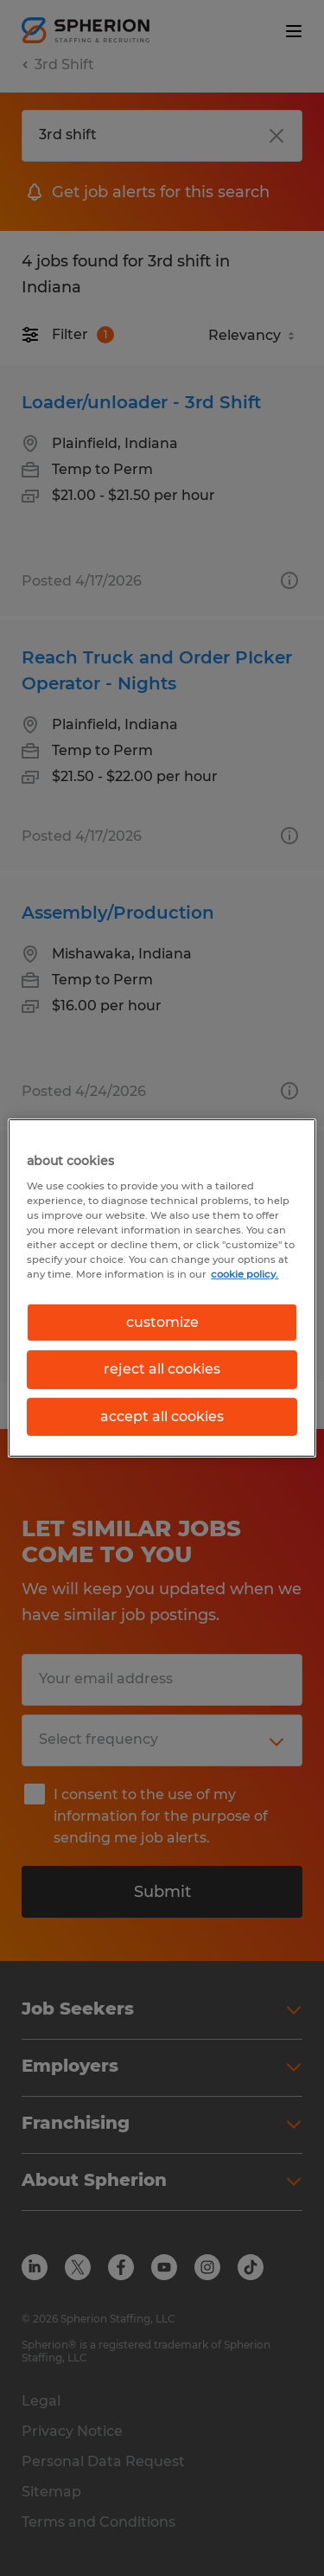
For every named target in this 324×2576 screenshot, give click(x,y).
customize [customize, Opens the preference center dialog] (162, 1322)
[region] (161, 1288)
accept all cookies (162, 1416)
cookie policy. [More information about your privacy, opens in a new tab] (244, 1274)
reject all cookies (162, 1369)
